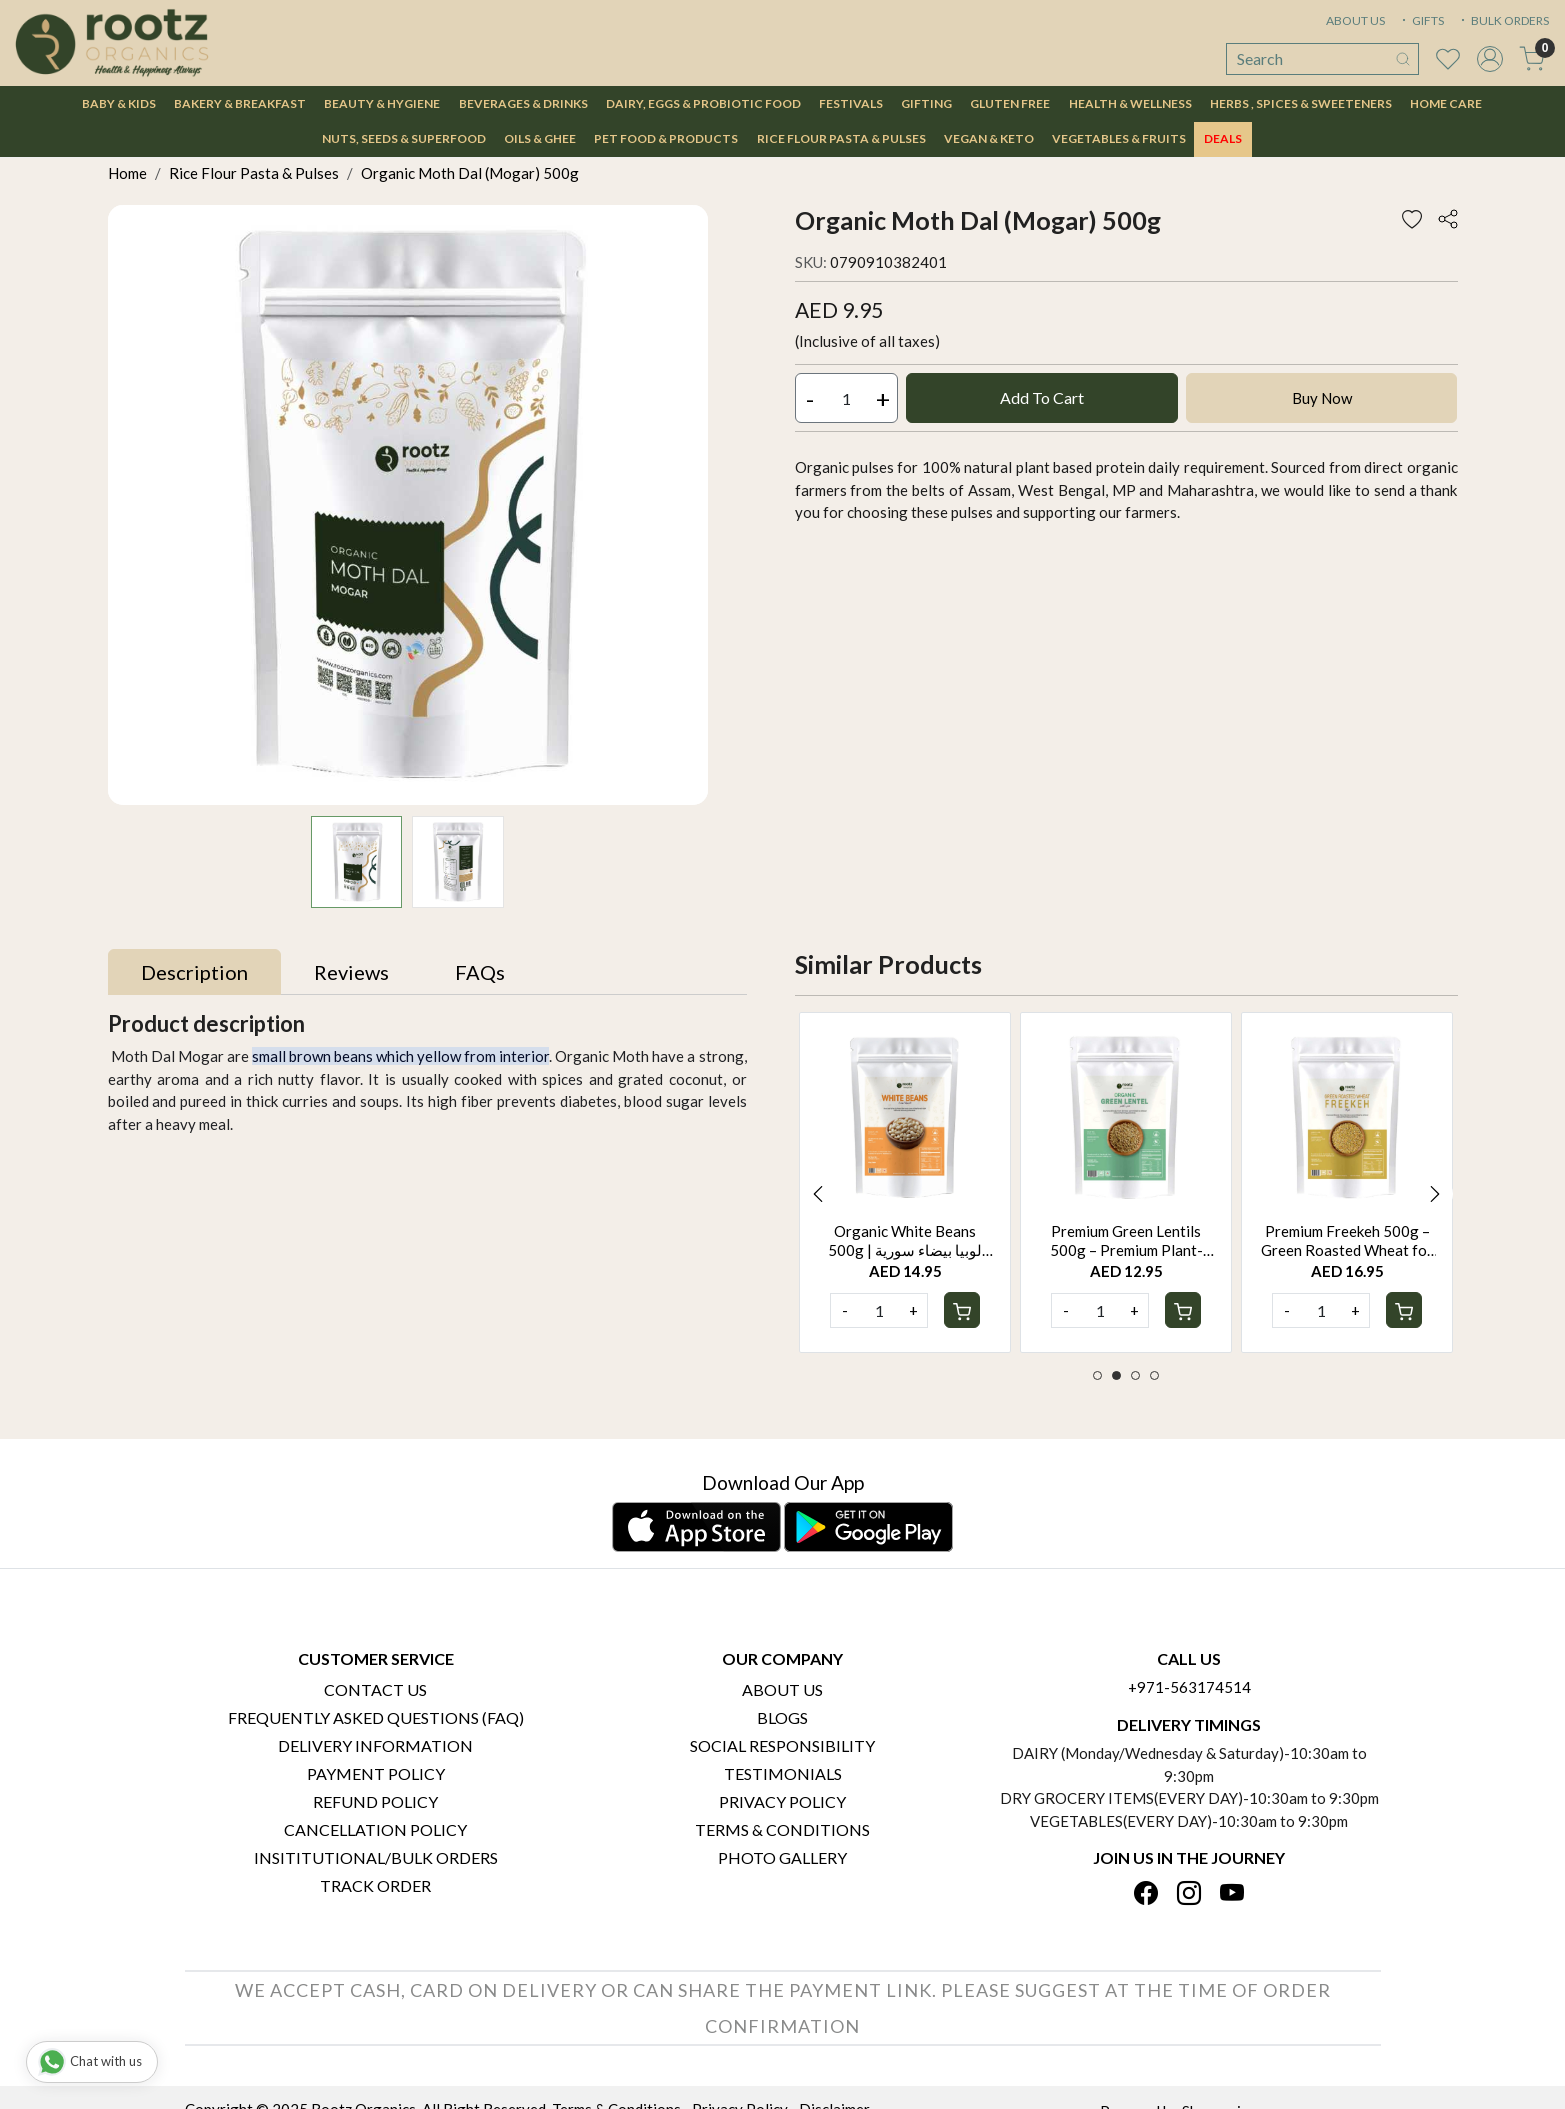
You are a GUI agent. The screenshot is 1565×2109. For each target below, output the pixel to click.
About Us (782, 1689)
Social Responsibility (782, 1745)
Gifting (926, 103)
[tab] (194, 972)
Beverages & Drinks (523, 103)
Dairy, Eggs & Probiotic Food (703, 103)
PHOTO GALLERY (782, 1857)
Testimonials (783, 1773)
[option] (905, 1182)
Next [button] (1435, 1194)
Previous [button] (818, 1194)
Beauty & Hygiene (382, 103)
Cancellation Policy (375, 1829)
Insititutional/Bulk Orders (376, 1857)
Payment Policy (376, 1773)
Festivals (851, 103)
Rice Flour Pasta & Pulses (841, 138)
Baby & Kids (119, 103)
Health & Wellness (1130, 103)
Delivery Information (375, 1745)
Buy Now (1322, 398)
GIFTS (1421, 20)
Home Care (1446, 103)
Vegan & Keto (989, 138)
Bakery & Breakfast (240, 103)
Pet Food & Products (666, 138)
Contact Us (375, 1689)
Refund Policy (375, 1801)
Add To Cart (1042, 397)
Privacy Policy (782, 1801)
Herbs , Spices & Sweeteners (1301, 103)
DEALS (1223, 138)
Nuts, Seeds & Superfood (404, 138)
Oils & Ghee (540, 138)
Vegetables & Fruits (1119, 138)
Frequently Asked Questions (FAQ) (376, 1717)
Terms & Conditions (782, 1829)
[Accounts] (1490, 59)
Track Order (375, 1885)
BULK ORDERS (1503, 20)
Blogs (782, 1717)
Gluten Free (1010, 103)
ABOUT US (1355, 20)
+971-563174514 (1189, 1687)
